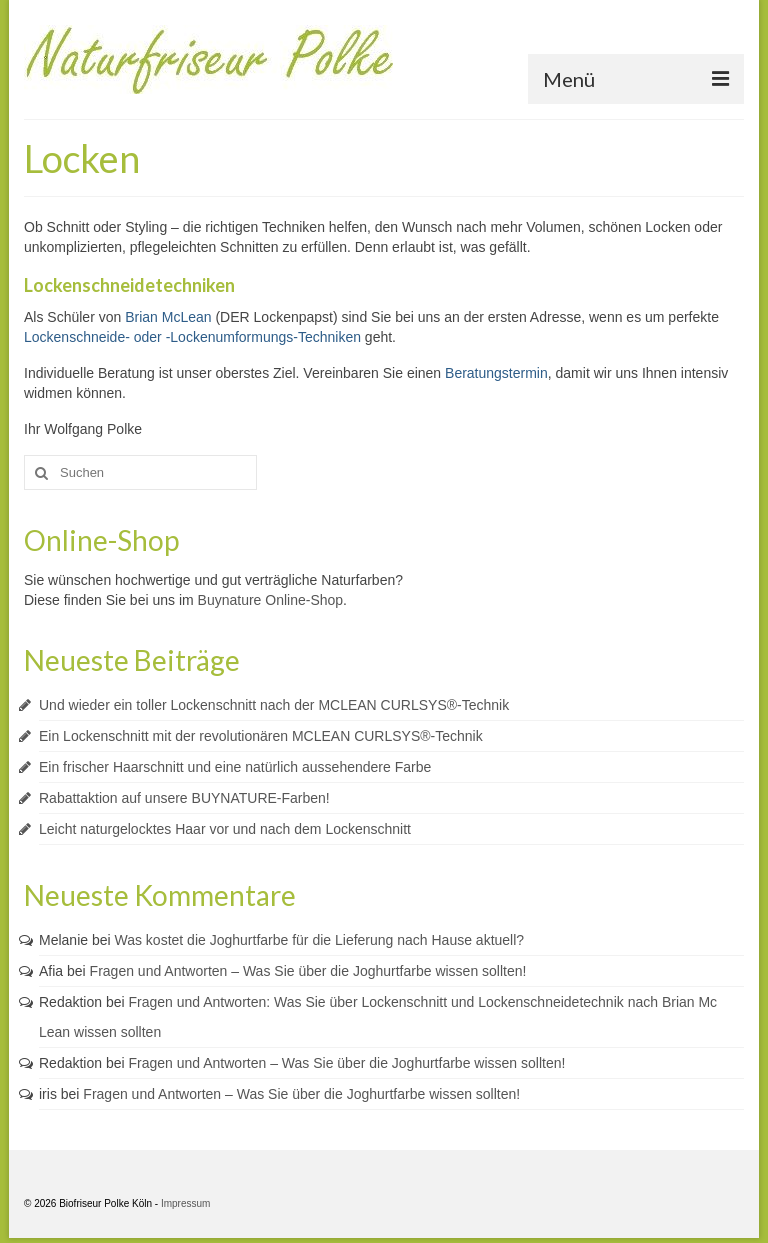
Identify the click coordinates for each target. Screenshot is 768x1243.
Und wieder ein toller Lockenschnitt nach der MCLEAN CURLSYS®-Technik (274, 705)
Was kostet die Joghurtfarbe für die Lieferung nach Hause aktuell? (320, 940)
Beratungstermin (496, 373)
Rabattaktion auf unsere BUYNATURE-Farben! (184, 798)
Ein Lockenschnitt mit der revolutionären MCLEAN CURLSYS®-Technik (261, 736)
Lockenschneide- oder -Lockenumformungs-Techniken (192, 337)
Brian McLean (168, 317)
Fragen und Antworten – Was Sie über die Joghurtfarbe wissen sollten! (308, 971)
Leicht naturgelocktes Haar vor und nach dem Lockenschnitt (225, 829)
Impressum (185, 1203)
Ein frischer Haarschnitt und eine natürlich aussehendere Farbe (235, 767)
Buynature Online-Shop (271, 600)
